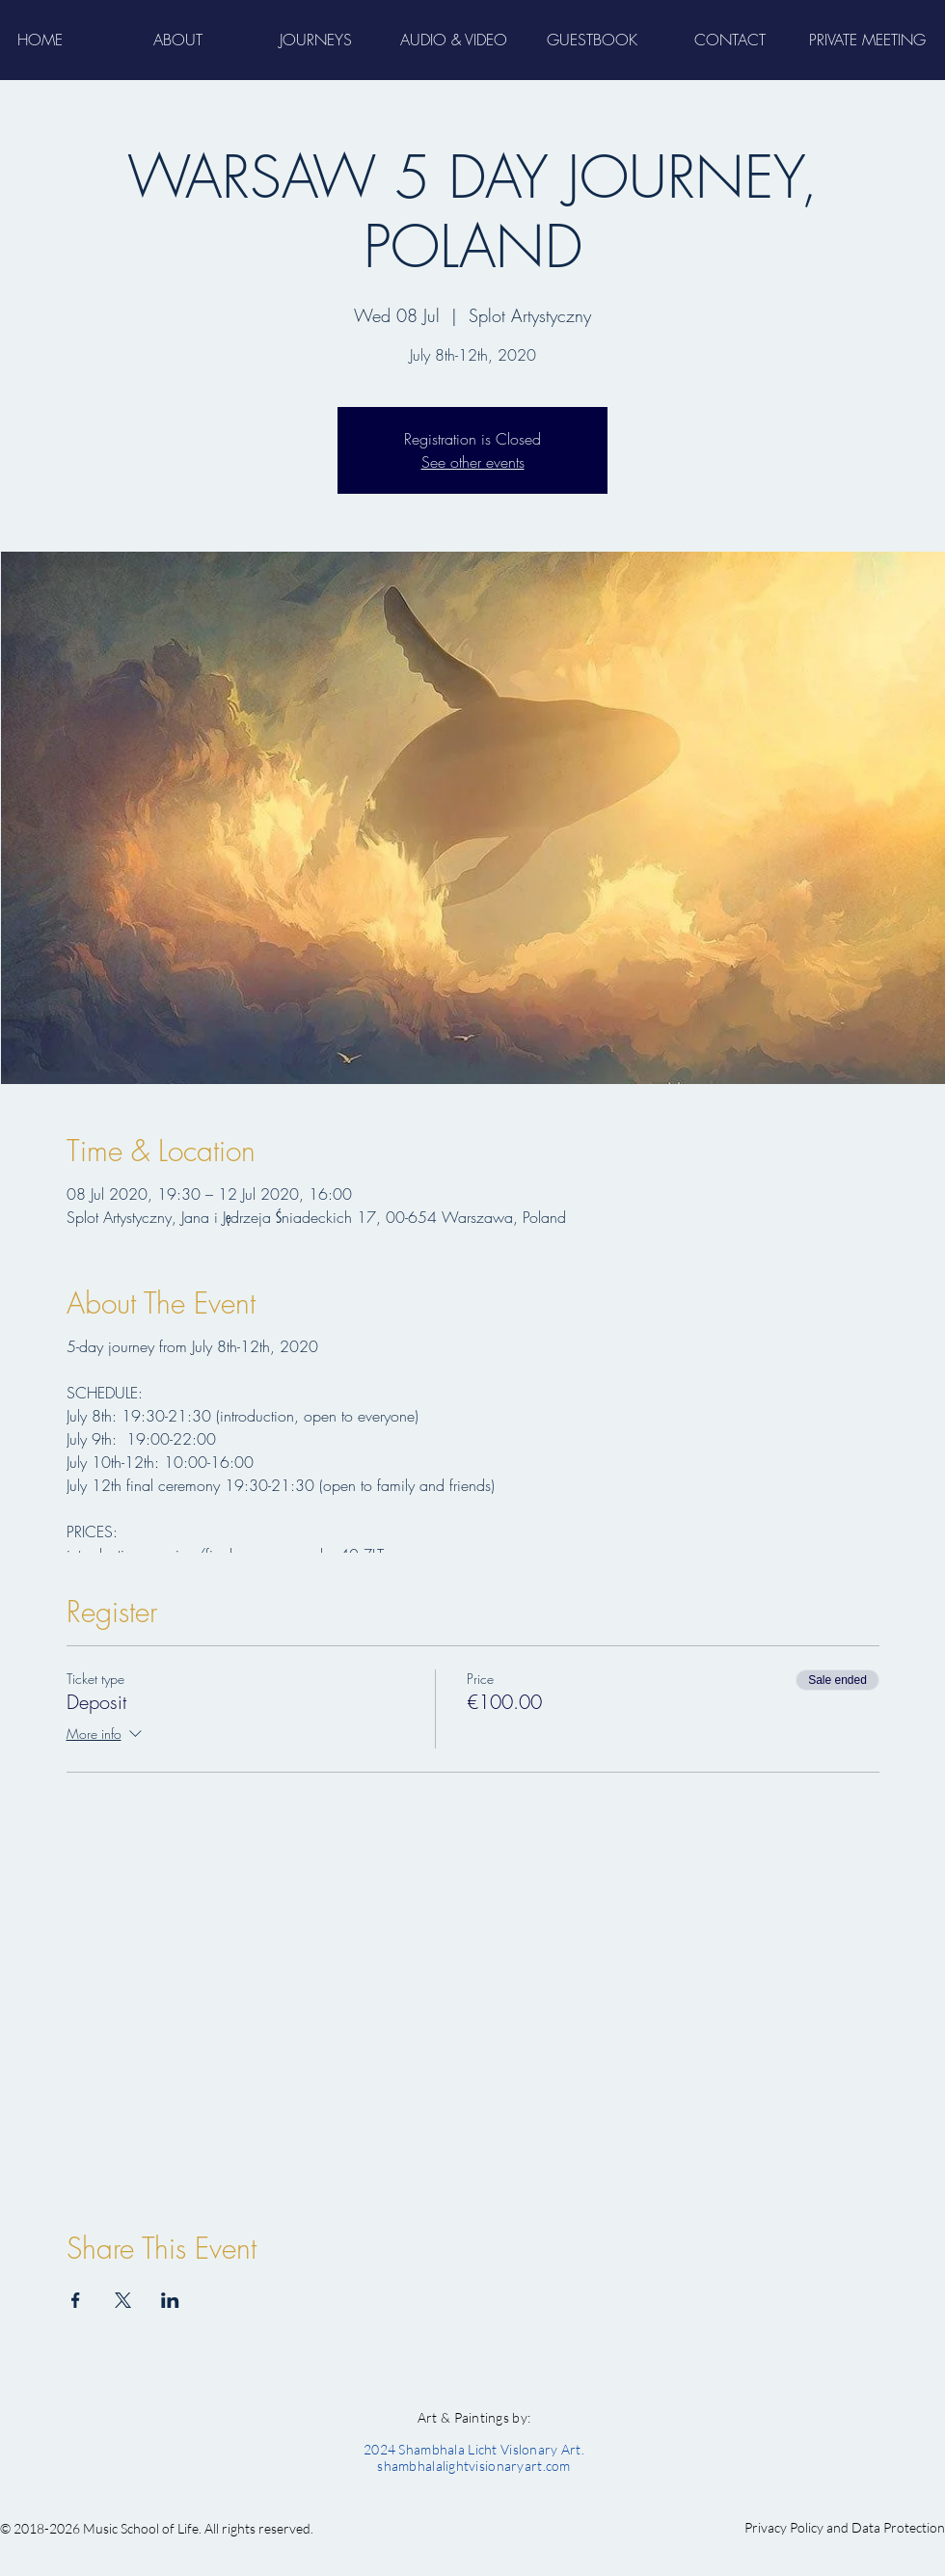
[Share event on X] (123, 2300)
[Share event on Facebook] (76, 2300)
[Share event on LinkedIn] (170, 2300)
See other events (473, 462)
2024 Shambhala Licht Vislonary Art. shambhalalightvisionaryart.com (474, 2457)
